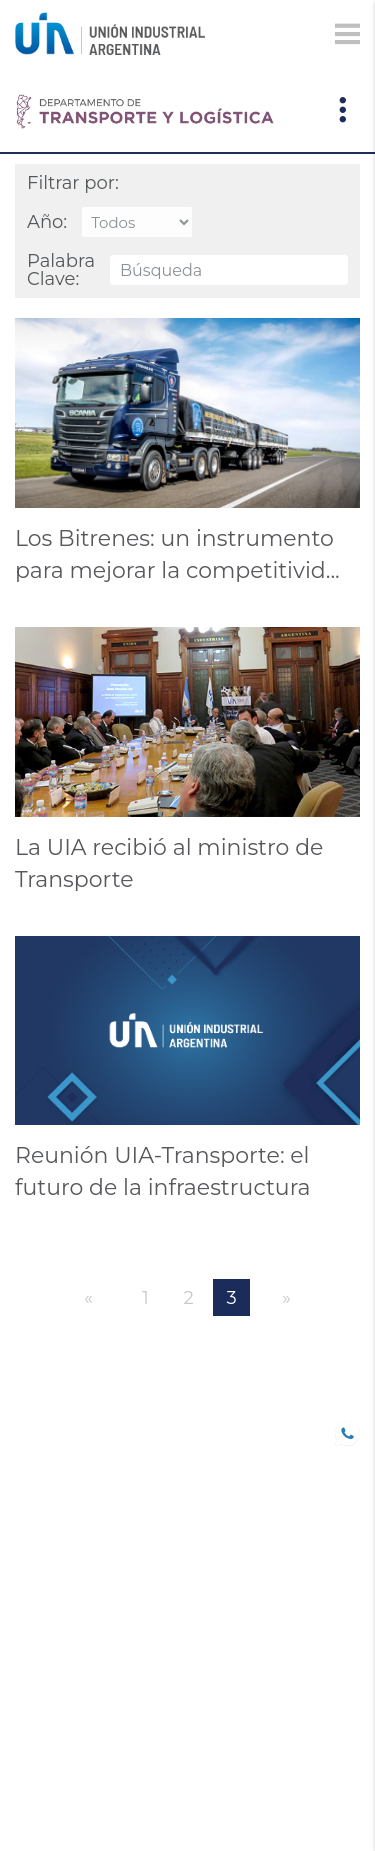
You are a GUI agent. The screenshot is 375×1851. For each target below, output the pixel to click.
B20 (29, 1486)
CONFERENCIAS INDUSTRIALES (72, 1551)
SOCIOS (42, 1458)
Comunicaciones (83, 1605)
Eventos (49, 1633)
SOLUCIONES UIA (77, 1717)
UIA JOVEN (54, 1430)
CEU (30, 1689)
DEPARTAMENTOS (80, 1661)
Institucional (70, 1745)
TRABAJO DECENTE (85, 1514)
